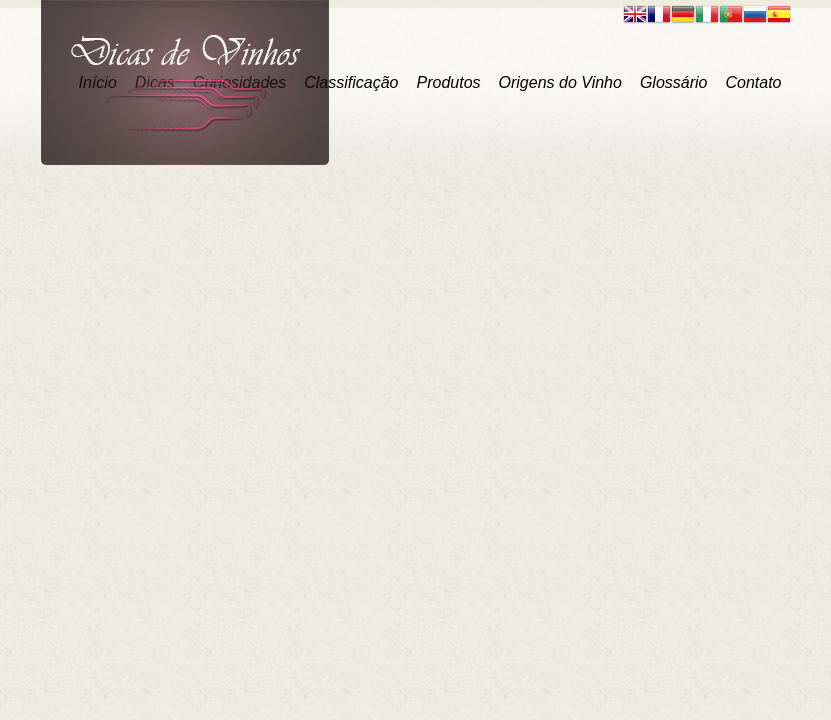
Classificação (351, 82)
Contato (753, 82)
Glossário (674, 82)
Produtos (448, 82)
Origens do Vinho (560, 82)
